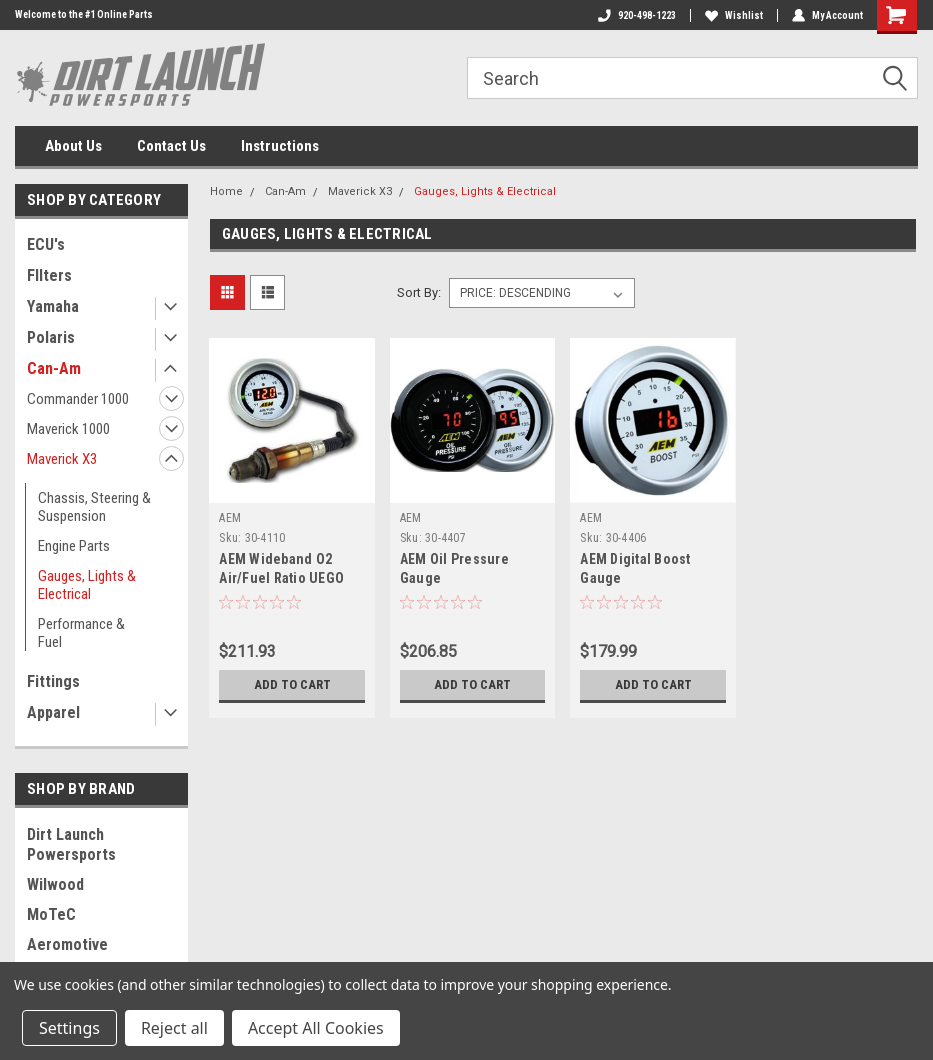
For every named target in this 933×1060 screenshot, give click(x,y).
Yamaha (53, 306)
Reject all (174, 1028)
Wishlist (734, 15)
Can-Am (54, 368)
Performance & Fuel (81, 633)
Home (226, 191)
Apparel (53, 712)
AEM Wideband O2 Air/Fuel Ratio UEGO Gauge (281, 578)
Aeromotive (67, 944)
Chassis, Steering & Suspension (94, 507)
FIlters (49, 275)
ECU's (46, 244)
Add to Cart (292, 684)
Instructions (280, 146)
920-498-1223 (637, 15)
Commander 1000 (78, 399)
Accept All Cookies (316, 1028)
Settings (69, 1028)
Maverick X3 (62, 459)
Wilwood (55, 884)
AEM (230, 518)
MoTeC (51, 914)
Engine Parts (74, 546)
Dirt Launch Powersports (71, 844)
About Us (73, 146)
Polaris (51, 337)
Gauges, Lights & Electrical (87, 585)
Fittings (53, 681)
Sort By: (419, 292)
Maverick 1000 (68, 429)
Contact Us (171, 146)
